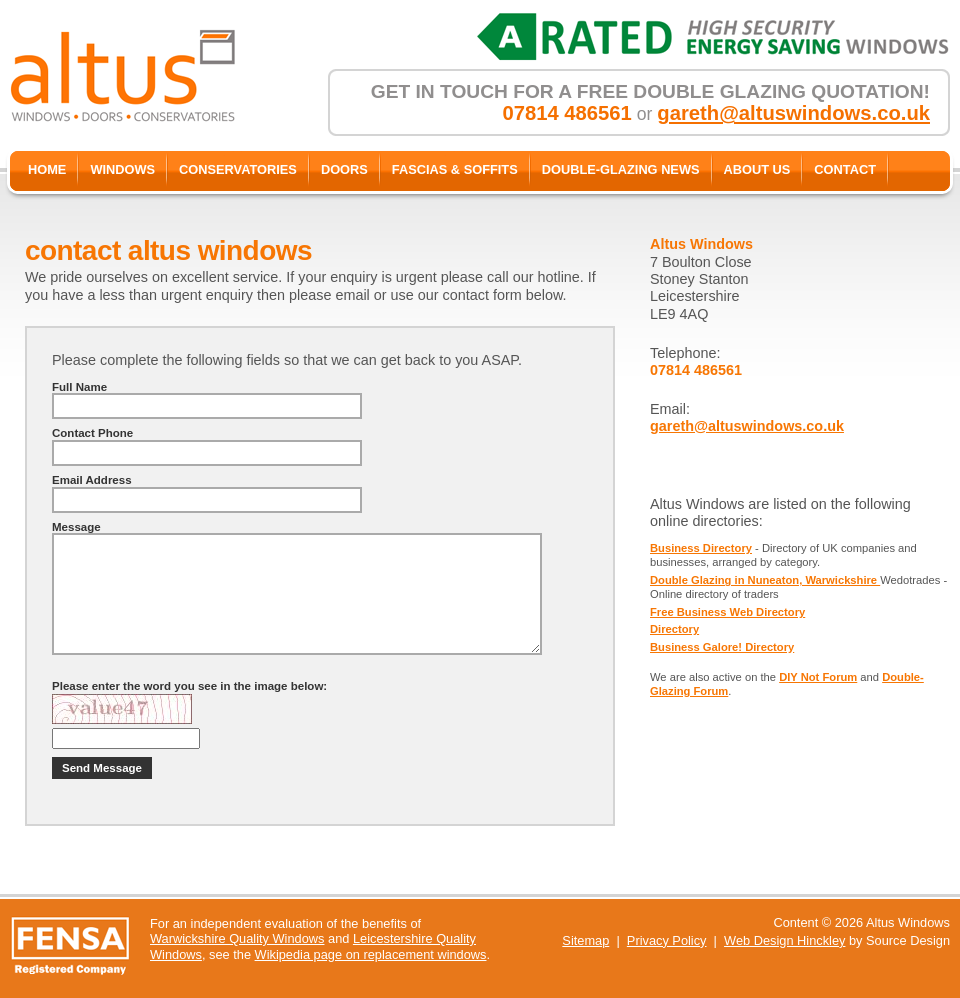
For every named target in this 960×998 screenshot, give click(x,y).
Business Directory (701, 548)
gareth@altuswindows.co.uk (793, 113)
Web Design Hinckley (784, 940)
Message (76, 527)
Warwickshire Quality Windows (237, 938)
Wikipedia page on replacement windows (371, 954)
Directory (674, 629)
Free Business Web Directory (727, 612)
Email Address (92, 480)
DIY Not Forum (818, 677)
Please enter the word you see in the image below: (189, 686)
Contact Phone (92, 433)
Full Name (79, 387)
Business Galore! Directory (722, 647)
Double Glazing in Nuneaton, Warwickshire (765, 580)
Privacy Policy (667, 940)
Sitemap (585, 940)
